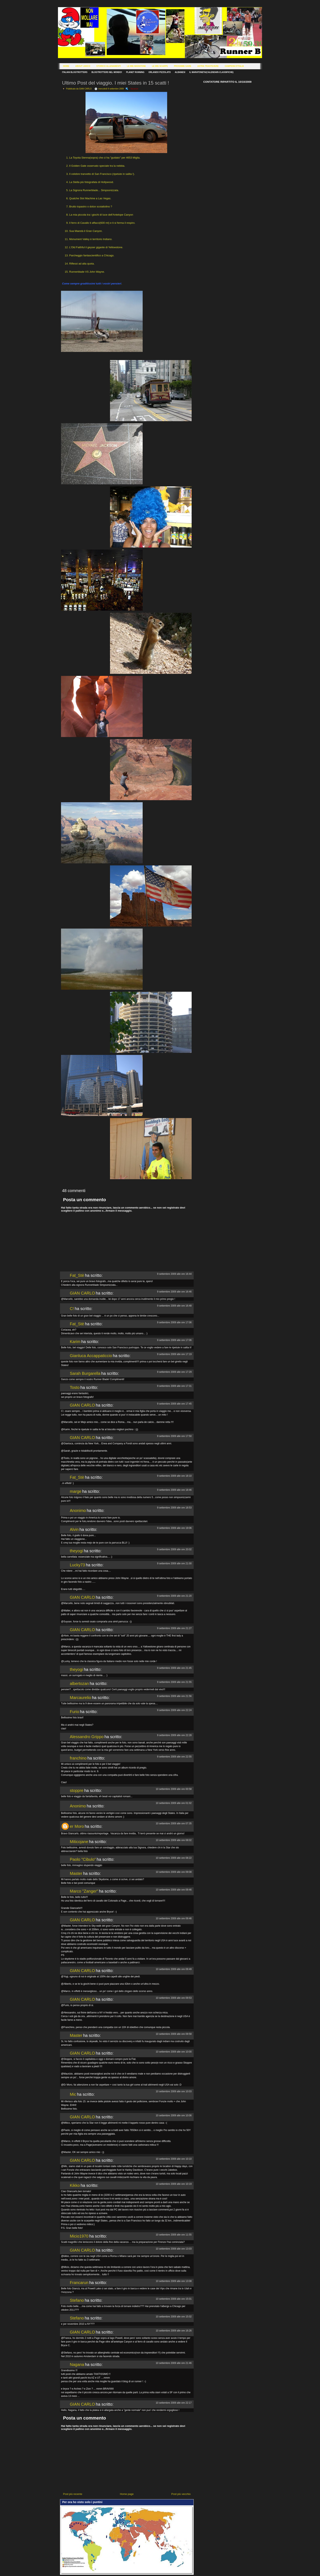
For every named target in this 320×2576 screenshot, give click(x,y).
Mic (73, 2094)
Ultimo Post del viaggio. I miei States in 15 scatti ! (115, 83)
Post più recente (72, 2494)
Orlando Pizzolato (160, 72)
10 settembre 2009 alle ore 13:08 (174, 2281)
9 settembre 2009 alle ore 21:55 (174, 1682)
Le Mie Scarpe (160, 66)
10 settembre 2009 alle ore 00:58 (174, 1789)
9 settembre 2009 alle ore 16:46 (174, 1291)
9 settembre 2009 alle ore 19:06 (174, 1528)
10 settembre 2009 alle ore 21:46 (174, 2363)
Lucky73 (77, 1565)
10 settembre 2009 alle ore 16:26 (174, 2330)
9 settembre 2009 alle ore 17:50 (174, 1436)
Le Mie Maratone (136, 66)
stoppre (76, 1790)
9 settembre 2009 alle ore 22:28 (174, 1735)
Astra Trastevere (208, 66)
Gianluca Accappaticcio (91, 1355)
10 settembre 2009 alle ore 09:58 (174, 2034)
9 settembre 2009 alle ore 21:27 (174, 1628)
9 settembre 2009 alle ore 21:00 (174, 1563)
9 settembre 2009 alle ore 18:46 (174, 1490)
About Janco (82, 66)
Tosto (75, 1387)
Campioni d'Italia (234, 66)
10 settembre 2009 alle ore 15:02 (174, 2316)
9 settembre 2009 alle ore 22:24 (174, 1710)
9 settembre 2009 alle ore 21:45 (174, 1668)
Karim (75, 1341)
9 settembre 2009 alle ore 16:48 (174, 1305)
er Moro (77, 1826)
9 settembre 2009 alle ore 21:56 (174, 1696)
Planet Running (135, 72)
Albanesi (180, 72)
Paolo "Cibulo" (83, 1859)
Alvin (74, 1529)
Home (66, 66)
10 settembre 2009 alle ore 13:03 (174, 2248)
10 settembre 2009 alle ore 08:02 (174, 1840)
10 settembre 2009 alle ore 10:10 (174, 2158)
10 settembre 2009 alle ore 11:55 (174, 2234)
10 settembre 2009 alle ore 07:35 (174, 1823)
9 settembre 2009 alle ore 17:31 (174, 1386)
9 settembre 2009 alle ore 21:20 (174, 1595)
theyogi (76, 1551)
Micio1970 (79, 2236)
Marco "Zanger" (84, 1891)
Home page (127, 2494)
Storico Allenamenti (108, 66)
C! (72, 1308)
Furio (74, 1711)
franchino (78, 1758)
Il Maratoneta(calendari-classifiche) (211, 72)
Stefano (77, 2300)
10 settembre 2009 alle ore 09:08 (174, 1872)
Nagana (77, 2364)
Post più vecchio (181, 2494)
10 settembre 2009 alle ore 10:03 (174, 2091)
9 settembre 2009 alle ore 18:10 (174, 1475)
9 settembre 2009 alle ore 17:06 (174, 1322)
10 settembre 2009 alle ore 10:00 (174, 2051)
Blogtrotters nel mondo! (106, 72)
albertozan (79, 1683)
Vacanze (134, 89)
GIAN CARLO (82, 1293)
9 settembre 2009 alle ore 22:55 (174, 1756)
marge (75, 1491)
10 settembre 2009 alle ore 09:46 (174, 1889)
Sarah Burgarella (85, 1373)
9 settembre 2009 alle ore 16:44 (174, 1274)
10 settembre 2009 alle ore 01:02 (174, 1803)
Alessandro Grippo (87, 1736)
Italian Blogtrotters (74, 72)
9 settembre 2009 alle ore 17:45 (174, 1403)
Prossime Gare (182, 66)
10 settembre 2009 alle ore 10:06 (174, 2115)
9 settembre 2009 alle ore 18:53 (174, 1507)
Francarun (79, 2282)
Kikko (75, 2185)
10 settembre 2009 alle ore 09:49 (174, 1969)
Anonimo (78, 1510)
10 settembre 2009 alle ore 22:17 (174, 2402)
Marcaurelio (80, 1697)
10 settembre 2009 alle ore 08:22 (174, 1858)
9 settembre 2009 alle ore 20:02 (174, 1549)
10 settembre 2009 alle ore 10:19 (174, 2184)
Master (76, 1873)
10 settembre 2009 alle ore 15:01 (174, 2298)
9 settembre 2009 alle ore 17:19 (174, 1354)
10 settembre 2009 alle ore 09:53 (174, 1997)
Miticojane (79, 1841)
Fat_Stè (77, 1275)
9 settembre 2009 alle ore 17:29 (174, 1372)
